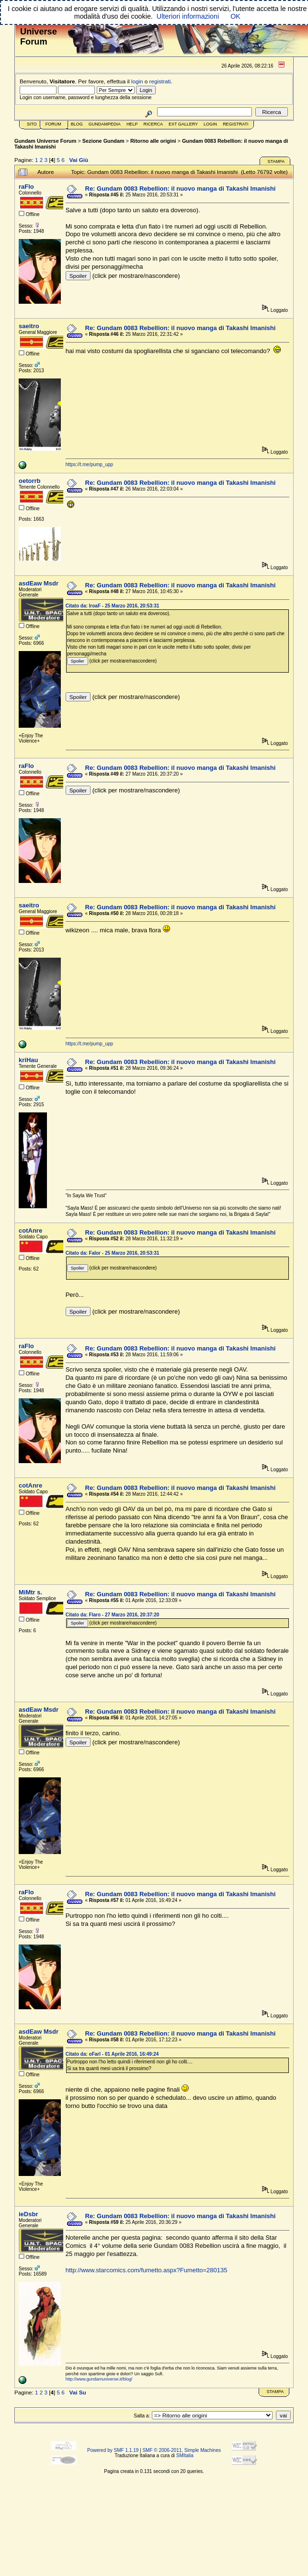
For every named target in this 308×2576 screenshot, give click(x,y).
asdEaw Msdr (38, 583)
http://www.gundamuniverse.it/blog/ (99, 2379)
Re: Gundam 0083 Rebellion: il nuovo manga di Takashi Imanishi (180, 188)
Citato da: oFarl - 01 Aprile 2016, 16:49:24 (112, 2054)
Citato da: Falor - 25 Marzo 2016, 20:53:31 (113, 1253)
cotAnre (30, 1230)
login (137, 81)
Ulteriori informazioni (188, 16)
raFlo (26, 186)
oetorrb (30, 480)
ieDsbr (28, 2214)
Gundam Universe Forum (45, 141)
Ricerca (153, 124)
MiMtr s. (30, 1592)
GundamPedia (105, 124)
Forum (53, 124)
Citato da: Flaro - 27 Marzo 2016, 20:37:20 (113, 1614)
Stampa (276, 161)
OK (235, 16)
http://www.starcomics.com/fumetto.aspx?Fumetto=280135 (147, 2270)
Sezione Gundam (103, 141)
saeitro (29, 326)
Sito (32, 124)
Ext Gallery (183, 124)
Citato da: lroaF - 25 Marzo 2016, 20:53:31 (113, 605)
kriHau (28, 1060)
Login (210, 124)
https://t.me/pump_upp (90, 464)
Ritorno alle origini (153, 141)
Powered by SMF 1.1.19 (112, 2450)
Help (132, 124)
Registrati (235, 124)
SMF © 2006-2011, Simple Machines (181, 2450)
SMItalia (185, 2455)
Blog (77, 124)
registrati (160, 81)
